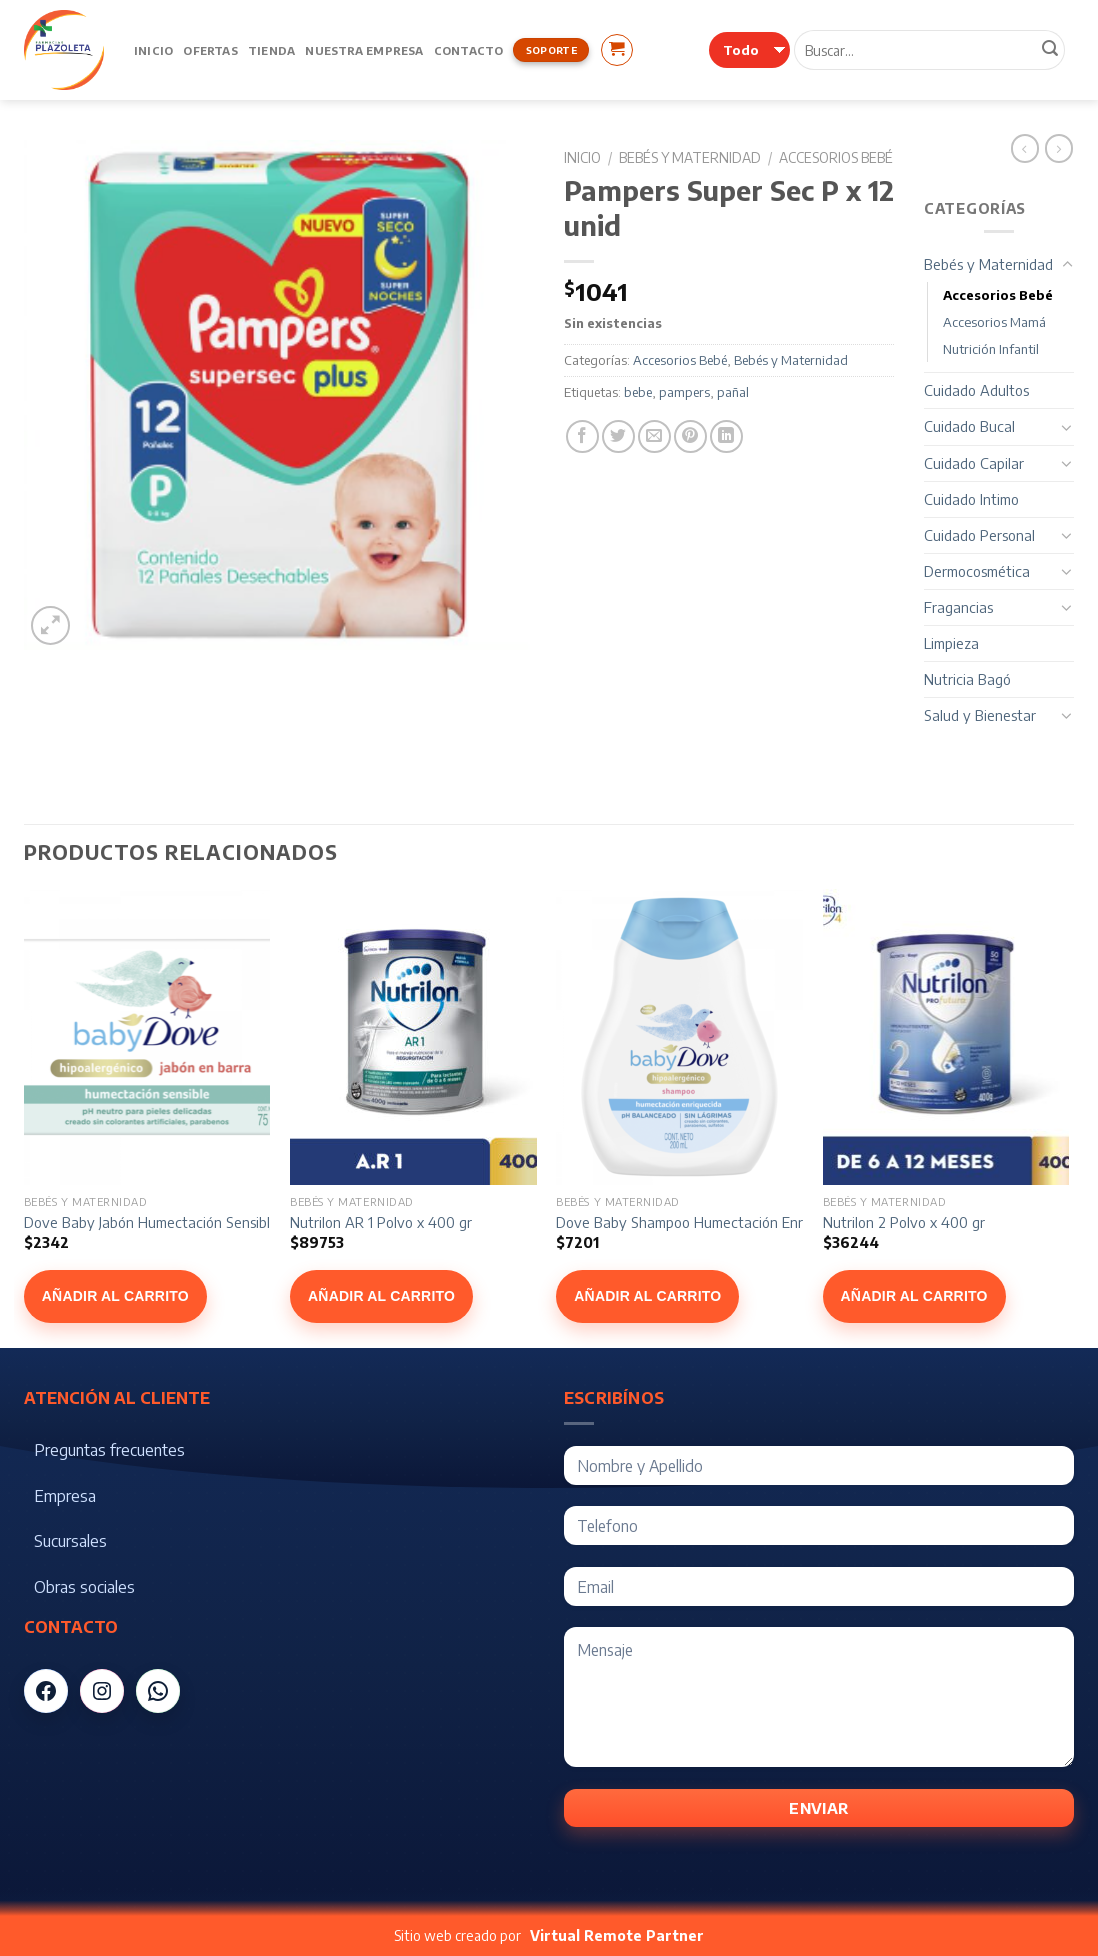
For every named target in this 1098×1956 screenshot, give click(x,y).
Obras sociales (84, 1587)
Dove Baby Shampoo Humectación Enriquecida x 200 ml (735, 1222)
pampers (684, 392)
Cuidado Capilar (974, 463)
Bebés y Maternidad (690, 157)
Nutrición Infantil (991, 349)
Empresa (65, 1496)
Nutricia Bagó (967, 679)
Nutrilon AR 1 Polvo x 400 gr (381, 1222)
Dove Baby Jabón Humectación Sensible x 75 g (172, 1222)
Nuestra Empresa (364, 50)
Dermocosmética (977, 571)
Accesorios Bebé (836, 157)
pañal (733, 392)
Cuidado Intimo (971, 499)
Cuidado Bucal (969, 426)
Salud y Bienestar (980, 715)
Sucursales (70, 1541)
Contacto (469, 50)
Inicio (153, 50)
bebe (638, 392)
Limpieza (951, 643)
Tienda (271, 50)
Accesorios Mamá (994, 322)
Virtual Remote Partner (617, 1935)
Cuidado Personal (979, 535)
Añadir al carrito (115, 1296)
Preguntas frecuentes (109, 1450)
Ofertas (210, 50)
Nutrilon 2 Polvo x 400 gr (904, 1222)
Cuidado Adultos (976, 390)
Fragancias (958, 607)
